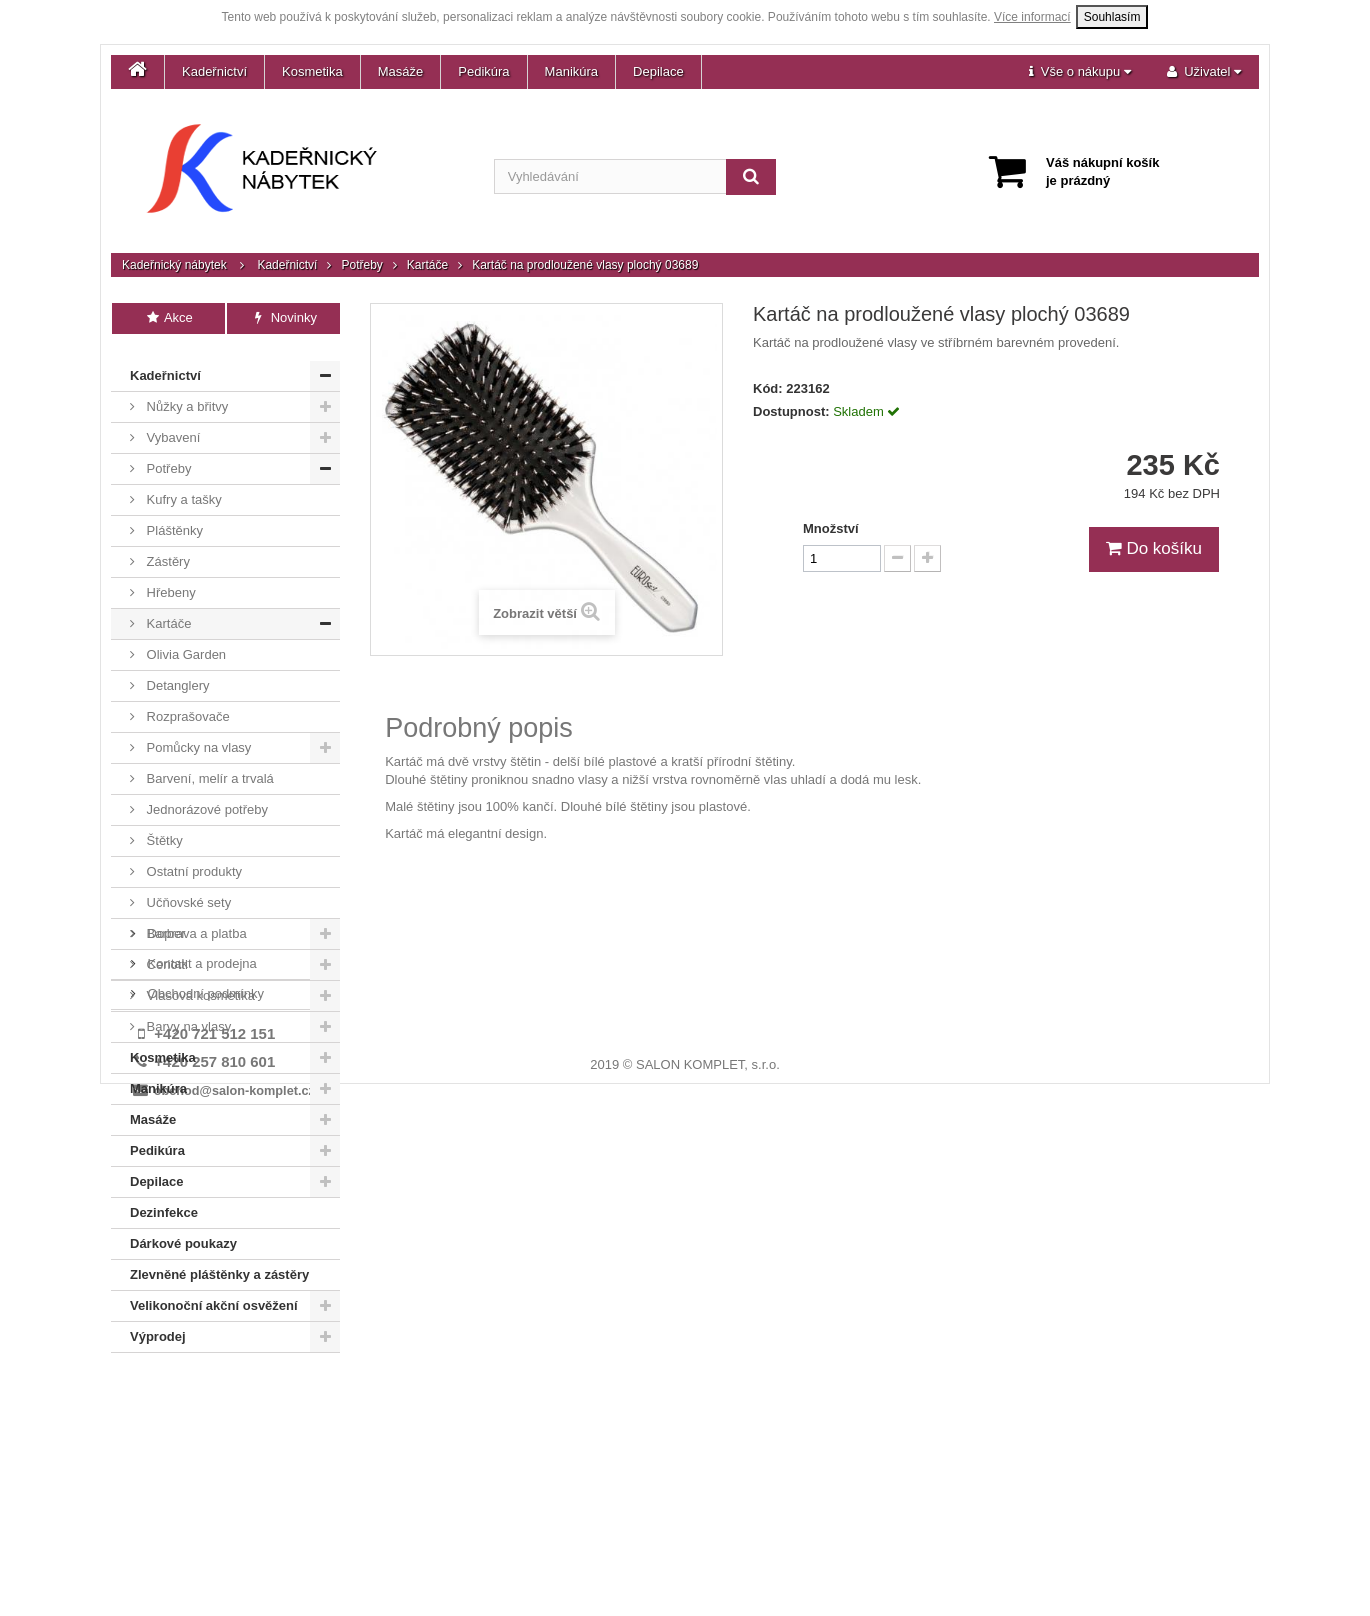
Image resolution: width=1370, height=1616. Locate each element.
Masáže (401, 71)
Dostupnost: (791, 411)
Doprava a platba (195, 1375)
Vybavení (171, 424)
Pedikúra (483, 71)
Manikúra (571, 71)
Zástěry (166, 548)
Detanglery (176, 672)
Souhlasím (1112, 17)
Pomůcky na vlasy (197, 734)
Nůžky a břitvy (185, 393)
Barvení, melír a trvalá (208, 765)
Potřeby (361, 265)
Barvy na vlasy (187, 1013)
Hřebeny (169, 579)
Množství (831, 528)
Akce (168, 317)
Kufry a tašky (182, 486)
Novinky (283, 317)
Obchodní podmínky (204, 1435)
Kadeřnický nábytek (174, 265)
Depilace (658, 71)
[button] (1080, 72)
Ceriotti (165, 951)
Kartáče (427, 265)
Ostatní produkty (192, 858)
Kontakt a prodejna (200, 1405)
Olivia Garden (184, 641)
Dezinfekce (164, 1199)
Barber (164, 920)
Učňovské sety (187, 889)
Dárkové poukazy (183, 1230)
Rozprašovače (186, 703)
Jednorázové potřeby (205, 796)
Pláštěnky (173, 517)
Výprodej (158, 1323)
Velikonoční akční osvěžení (214, 1292)
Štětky (163, 827)
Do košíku (1154, 548)
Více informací (1032, 17)
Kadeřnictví (214, 71)
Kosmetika (312, 71)
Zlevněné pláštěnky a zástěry (219, 1261)
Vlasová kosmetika (199, 982)
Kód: (768, 388)
